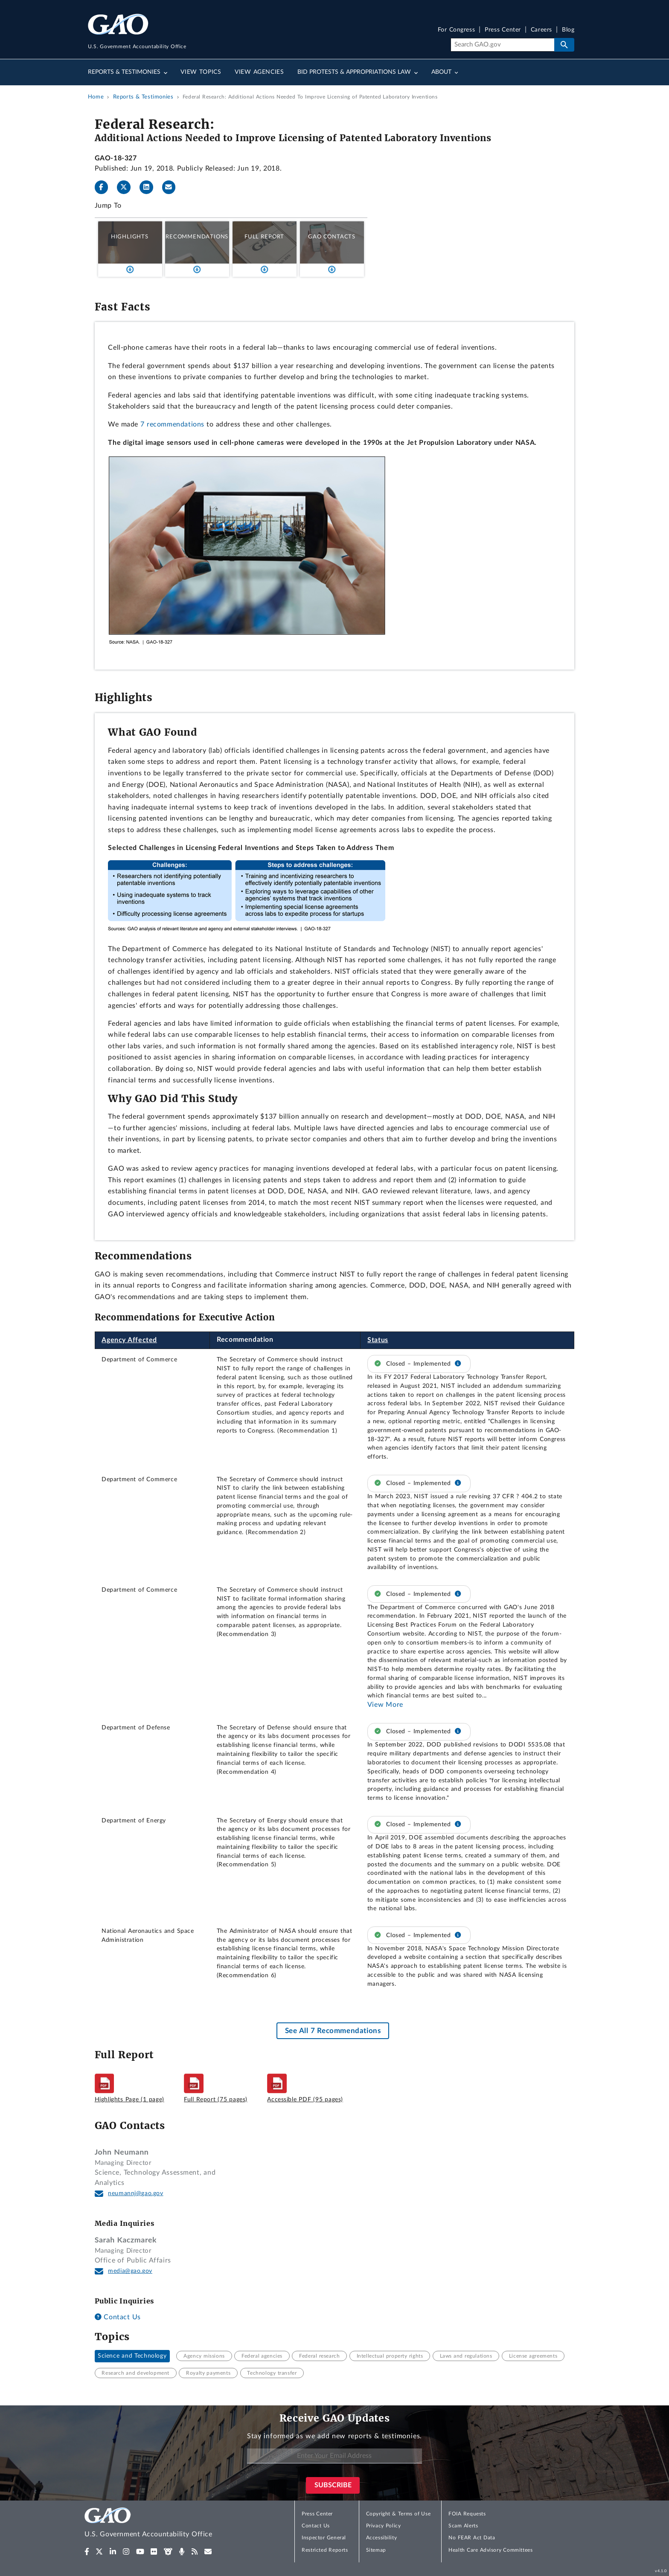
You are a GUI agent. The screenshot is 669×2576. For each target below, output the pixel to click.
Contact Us (118, 2317)
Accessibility (381, 2537)
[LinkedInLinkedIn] (150, 187)
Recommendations (197, 236)
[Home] (165, 2523)
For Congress (456, 30)
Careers (541, 30)
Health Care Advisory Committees (490, 2550)
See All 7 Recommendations (333, 2030)
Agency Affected (129, 1340)
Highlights (129, 236)
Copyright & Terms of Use (398, 2513)
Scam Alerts (463, 2525)
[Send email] (172, 187)
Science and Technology (132, 2356)
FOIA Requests (467, 2513)
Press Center (503, 30)
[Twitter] (127, 187)
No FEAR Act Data (471, 2537)
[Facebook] (105, 187)
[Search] (502, 45)
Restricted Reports (325, 2550)
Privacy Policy (383, 2525)
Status (377, 1340)
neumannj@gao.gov (135, 2193)
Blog (568, 30)
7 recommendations (172, 424)
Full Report (264, 236)
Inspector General (324, 2537)
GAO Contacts (331, 236)
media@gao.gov (130, 2271)
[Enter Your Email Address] (334, 2455)
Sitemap (376, 2550)
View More (385, 1704)
